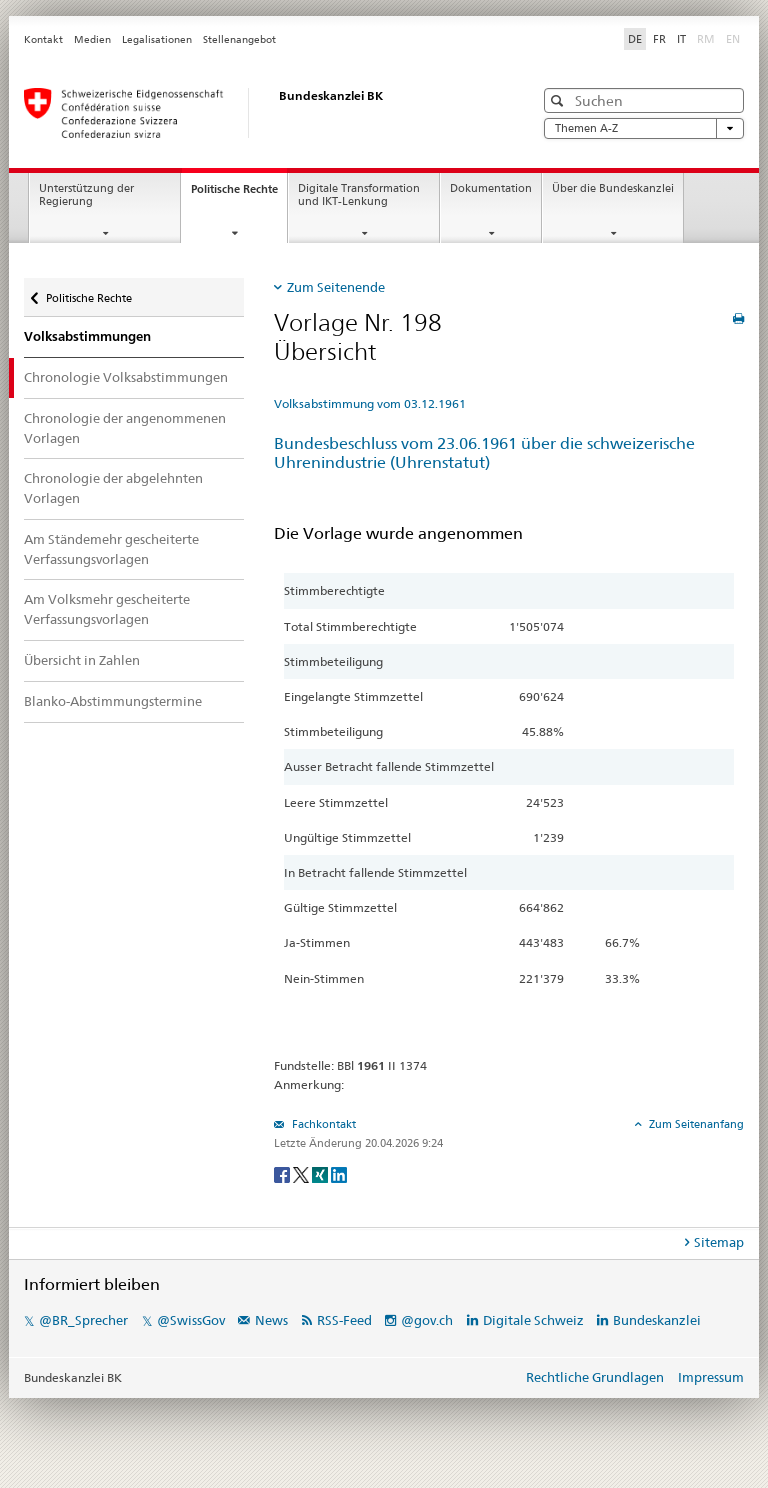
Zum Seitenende (336, 287)
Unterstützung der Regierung (86, 195)
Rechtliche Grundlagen (595, 1377)
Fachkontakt (322, 1124)
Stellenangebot (239, 39)
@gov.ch (427, 1320)
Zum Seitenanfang (695, 1124)
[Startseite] (259, 113)
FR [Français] (659, 39)
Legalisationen (157, 39)
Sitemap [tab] (719, 1242)
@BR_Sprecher (83, 1320)
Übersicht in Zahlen (82, 660)
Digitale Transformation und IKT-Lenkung (359, 195)
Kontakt (43, 39)
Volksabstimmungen (87, 336)
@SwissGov (191, 1320)
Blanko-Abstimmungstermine (113, 701)
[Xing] (321, 1173)
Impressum (711, 1377)
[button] (559, 100)
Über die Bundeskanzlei (613, 188)
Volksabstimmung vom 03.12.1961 (370, 403)
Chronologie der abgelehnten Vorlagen (113, 488)
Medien (92, 39)
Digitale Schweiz (535, 1320)
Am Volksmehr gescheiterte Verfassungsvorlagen (107, 609)
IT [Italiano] (681, 39)
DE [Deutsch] (635, 39)
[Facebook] (283, 1173)
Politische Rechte (239, 194)
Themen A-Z (644, 128)
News (271, 1320)
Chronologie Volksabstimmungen (126, 377)
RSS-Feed (344, 1320)
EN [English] (733, 39)
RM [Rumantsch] (706, 39)
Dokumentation (491, 188)
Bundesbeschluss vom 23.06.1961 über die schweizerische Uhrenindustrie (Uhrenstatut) (484, 453)
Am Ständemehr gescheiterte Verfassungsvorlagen (111, 549)
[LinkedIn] (339, 1173)
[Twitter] (302, 1173)
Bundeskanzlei (657, 1320)
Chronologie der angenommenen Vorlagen (125, 428)
